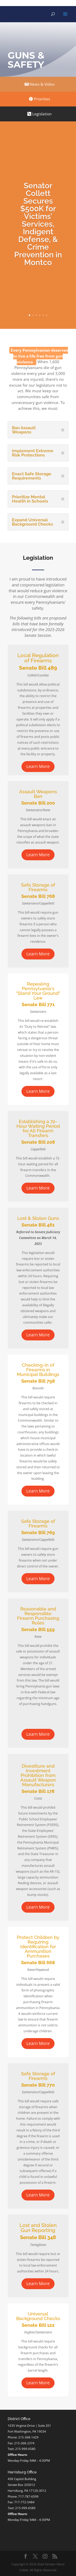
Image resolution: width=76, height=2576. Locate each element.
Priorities (42, 99)
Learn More (38, 766)
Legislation (42, 114)
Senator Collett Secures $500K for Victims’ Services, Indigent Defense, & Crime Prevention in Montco (38, 224)
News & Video (42, 84)
